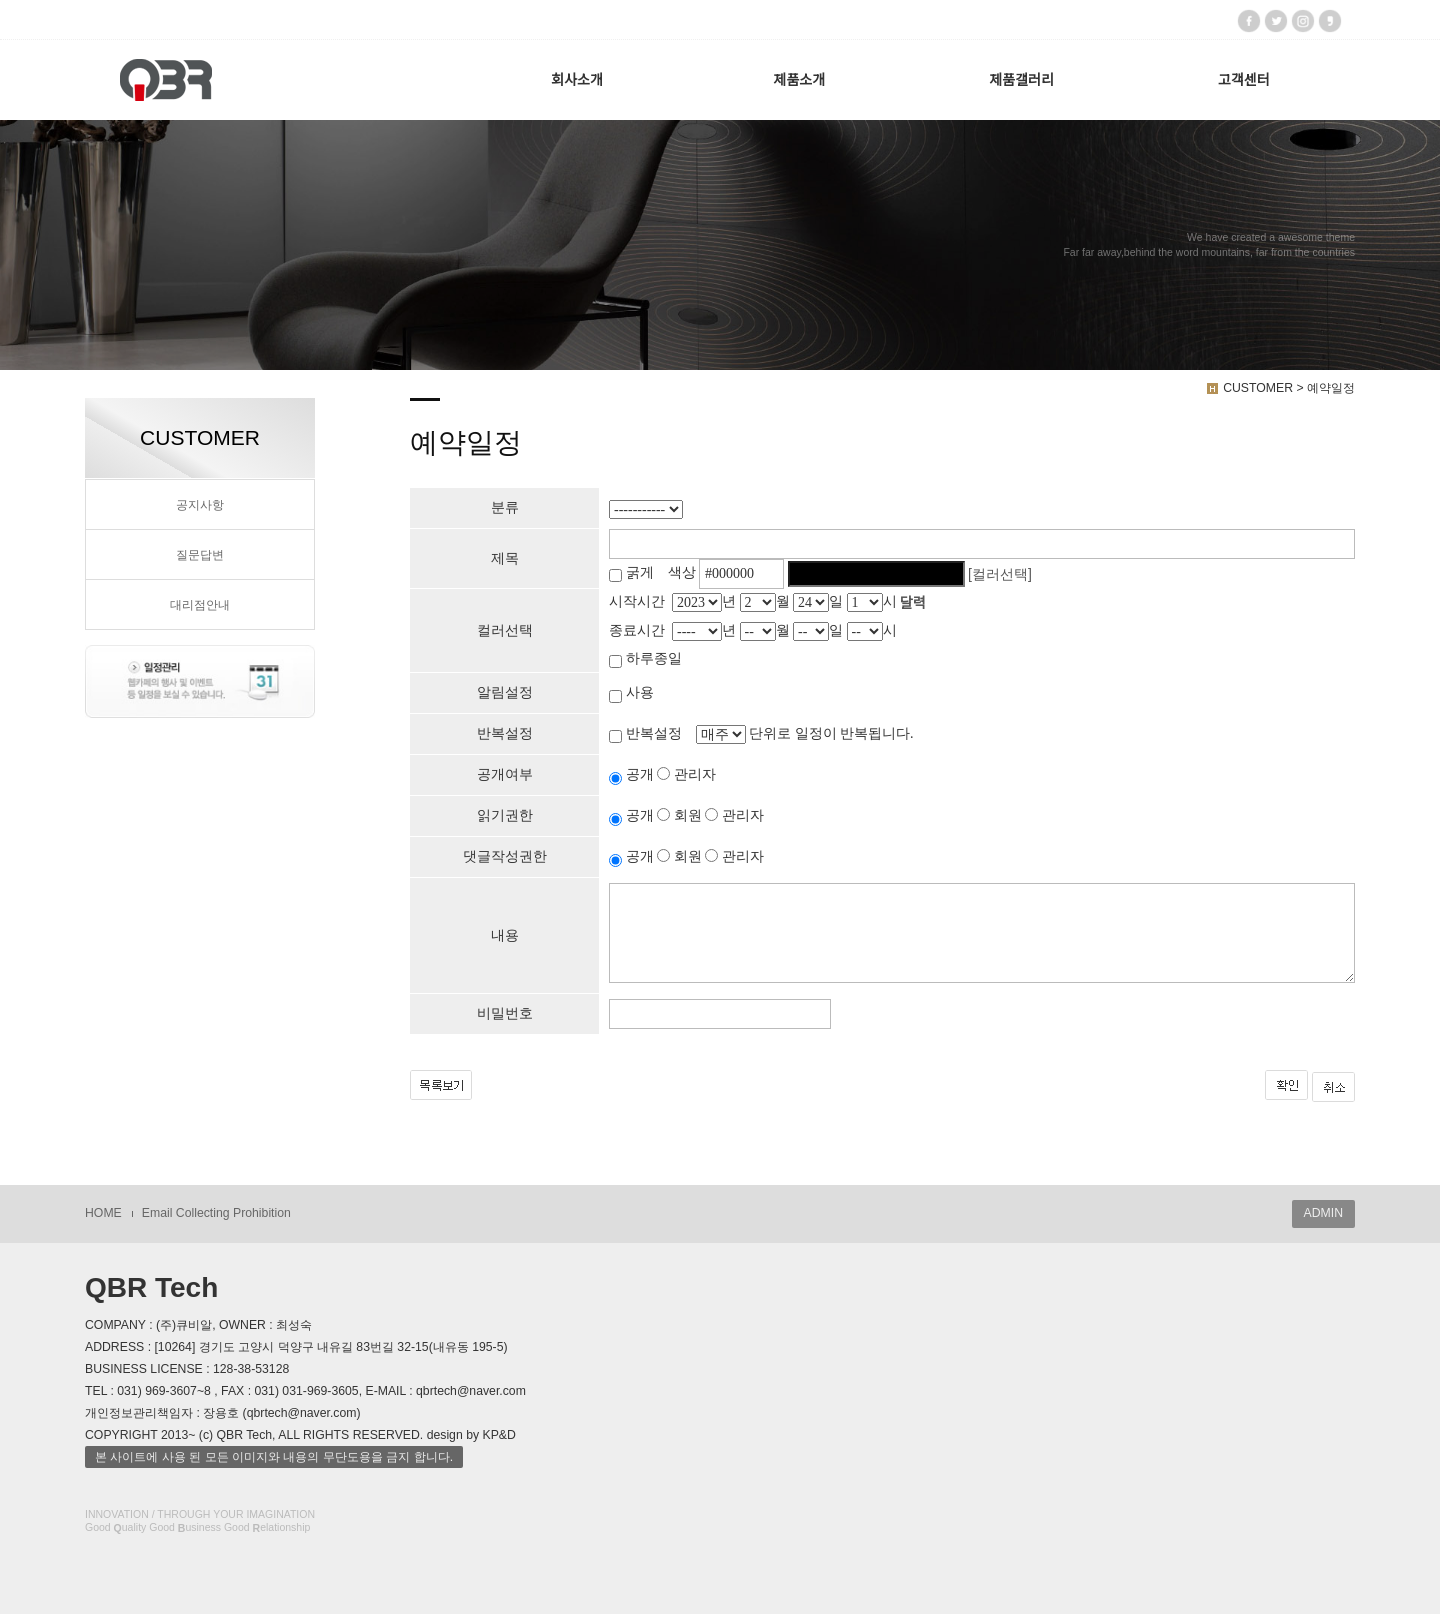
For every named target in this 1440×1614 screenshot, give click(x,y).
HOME (103, 1213)
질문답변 (200, 555)
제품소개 (800, 80)
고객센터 (1244, 80)
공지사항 (200, 505)
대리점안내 (200, 605)
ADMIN (1323, 1213)
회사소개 (577, 80)
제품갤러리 (1021, 80)
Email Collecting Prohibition (216, 1213)
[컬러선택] (1000, 574)
